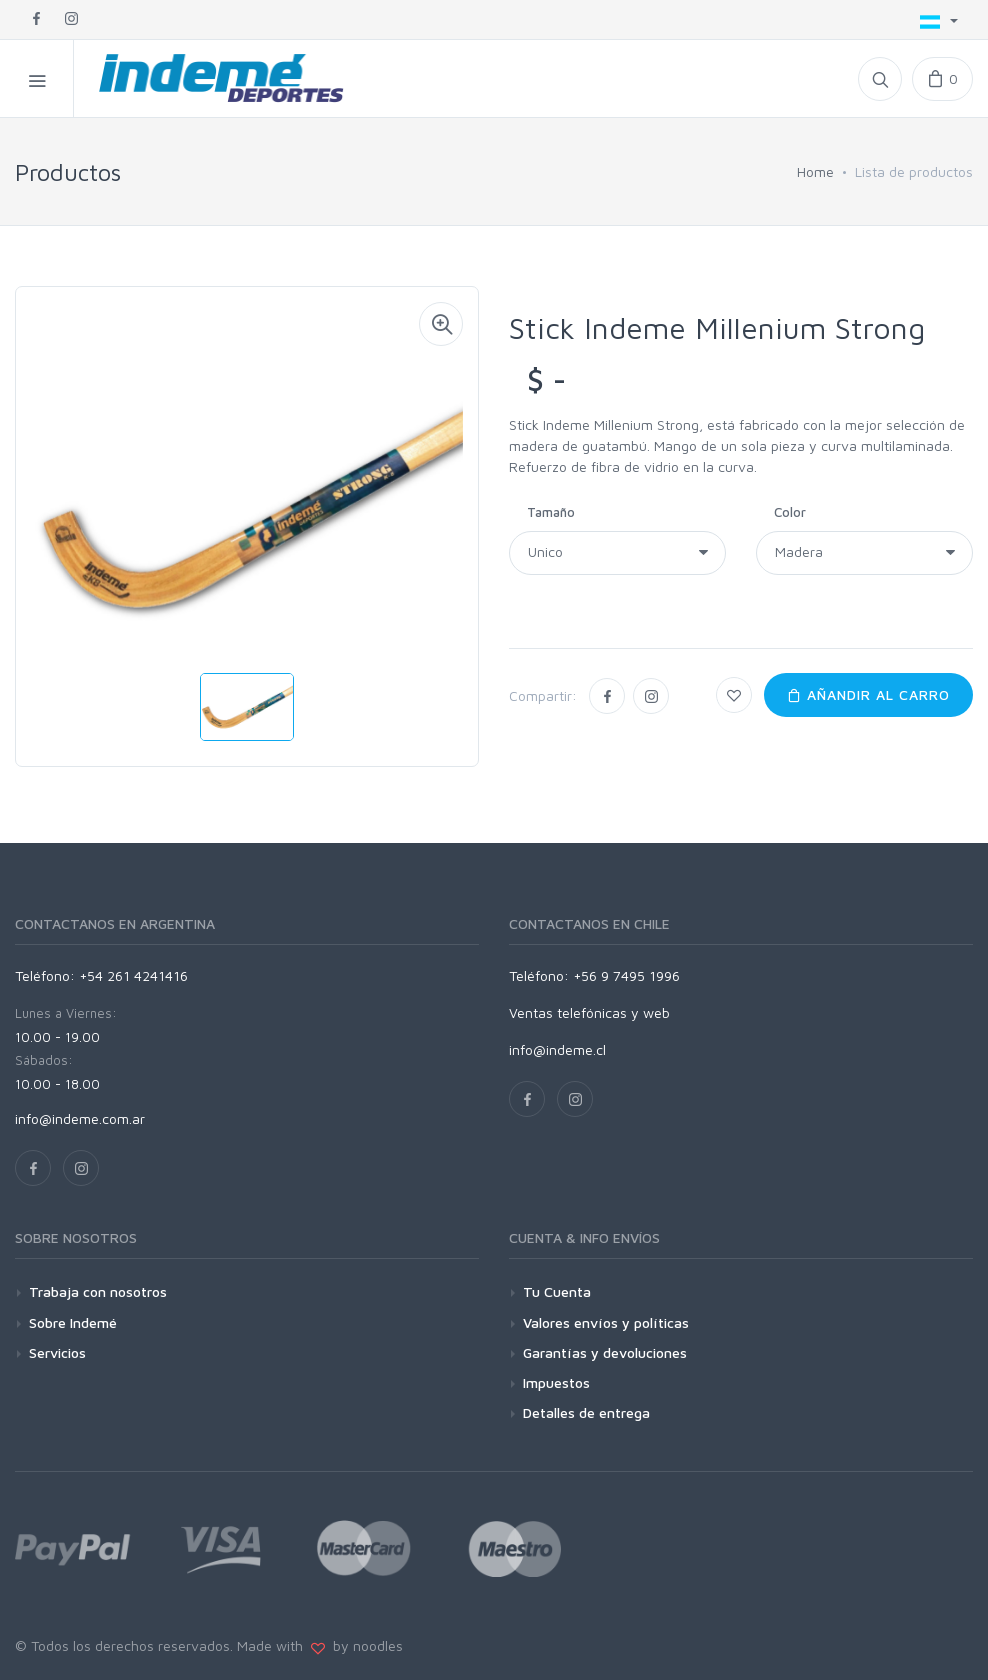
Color (790, 512)
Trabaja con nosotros (98, 1291)
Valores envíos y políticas (606, 1322)
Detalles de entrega (586, 1412)
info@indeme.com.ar (80, 1118)
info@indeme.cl (557, 1049)
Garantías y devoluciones (605, 1352)
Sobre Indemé (73, 1322)
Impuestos (556, 1382)
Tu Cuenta (557, 1291)
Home (815, 171)
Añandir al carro (868, 694)
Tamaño (551, 512)
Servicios (57, 1352)
